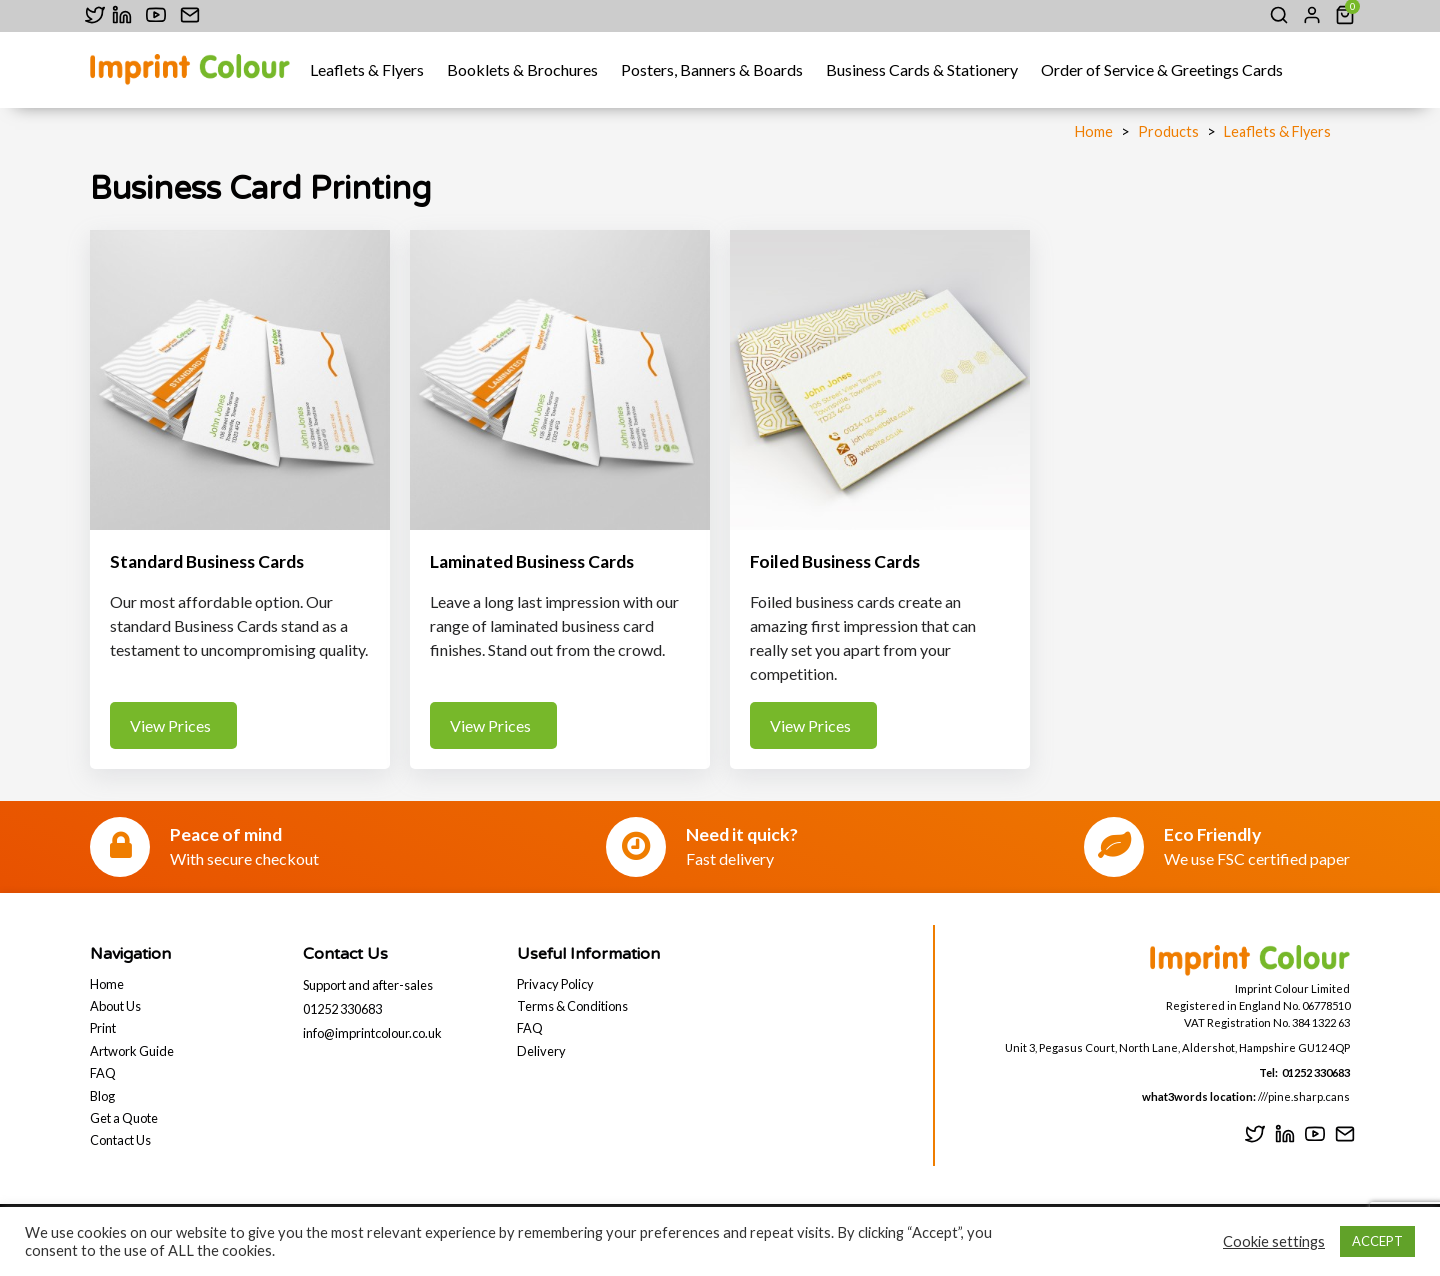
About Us (115, 1006)
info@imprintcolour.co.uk (372, 1033)
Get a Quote (124, 1118)
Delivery (541, 1051)
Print (103, 1028)
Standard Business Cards (207, 561)
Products (1168, 131)
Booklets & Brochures (522, 69)
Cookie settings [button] (1274, 1241)
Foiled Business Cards (835, 561)
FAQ (103, 1073)
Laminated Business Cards (532, 561)
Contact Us (120, 1140)
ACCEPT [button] (1377, 1241)
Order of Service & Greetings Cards (1162, 69)
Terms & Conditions (572, 1006)
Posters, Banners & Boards (712, 69)
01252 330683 (342, 1009)
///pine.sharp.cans (1303, 1096)
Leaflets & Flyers (367, 69)
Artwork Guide (132, 1051)
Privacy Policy (555, 984)
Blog (102, 1096)
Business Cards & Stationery (922, 69)
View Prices (173, 725)
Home (1094, 131)
